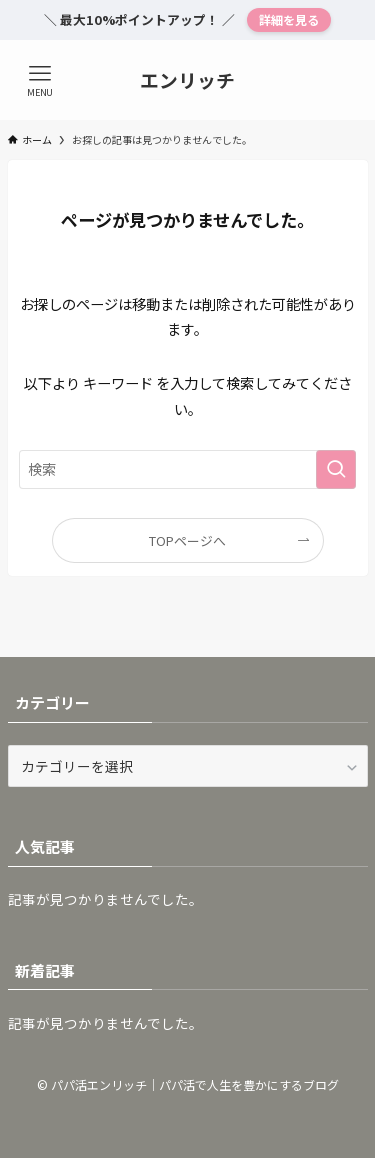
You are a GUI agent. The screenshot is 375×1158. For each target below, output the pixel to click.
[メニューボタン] (40, 80)
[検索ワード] (188, 469)
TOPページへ (187, 540)
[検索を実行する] (336, 469)
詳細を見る (289, 19)
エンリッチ (187, 80)
